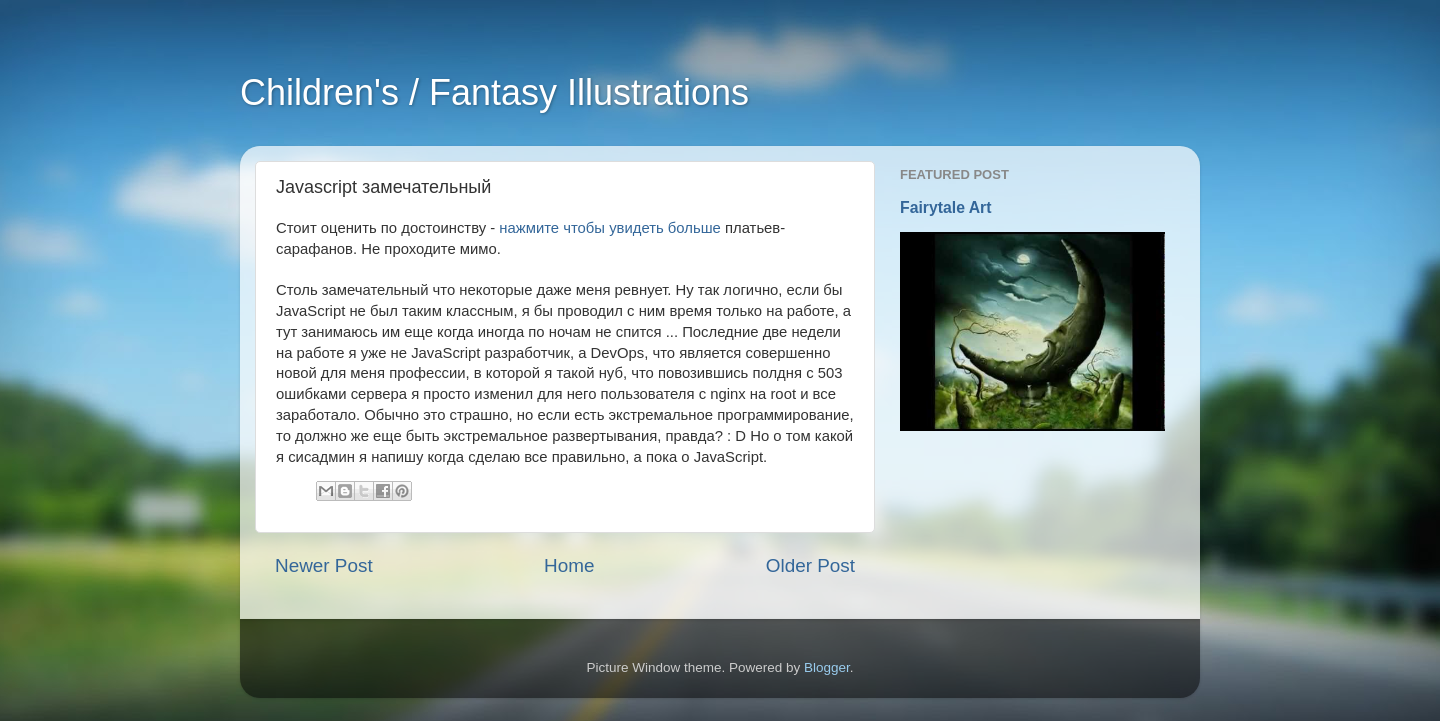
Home (569, 565)
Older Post (810, 565)
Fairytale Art (946, 207)
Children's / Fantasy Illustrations (494, 92)
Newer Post (324, 565)
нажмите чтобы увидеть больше (609, 228)
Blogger (827, 667)
